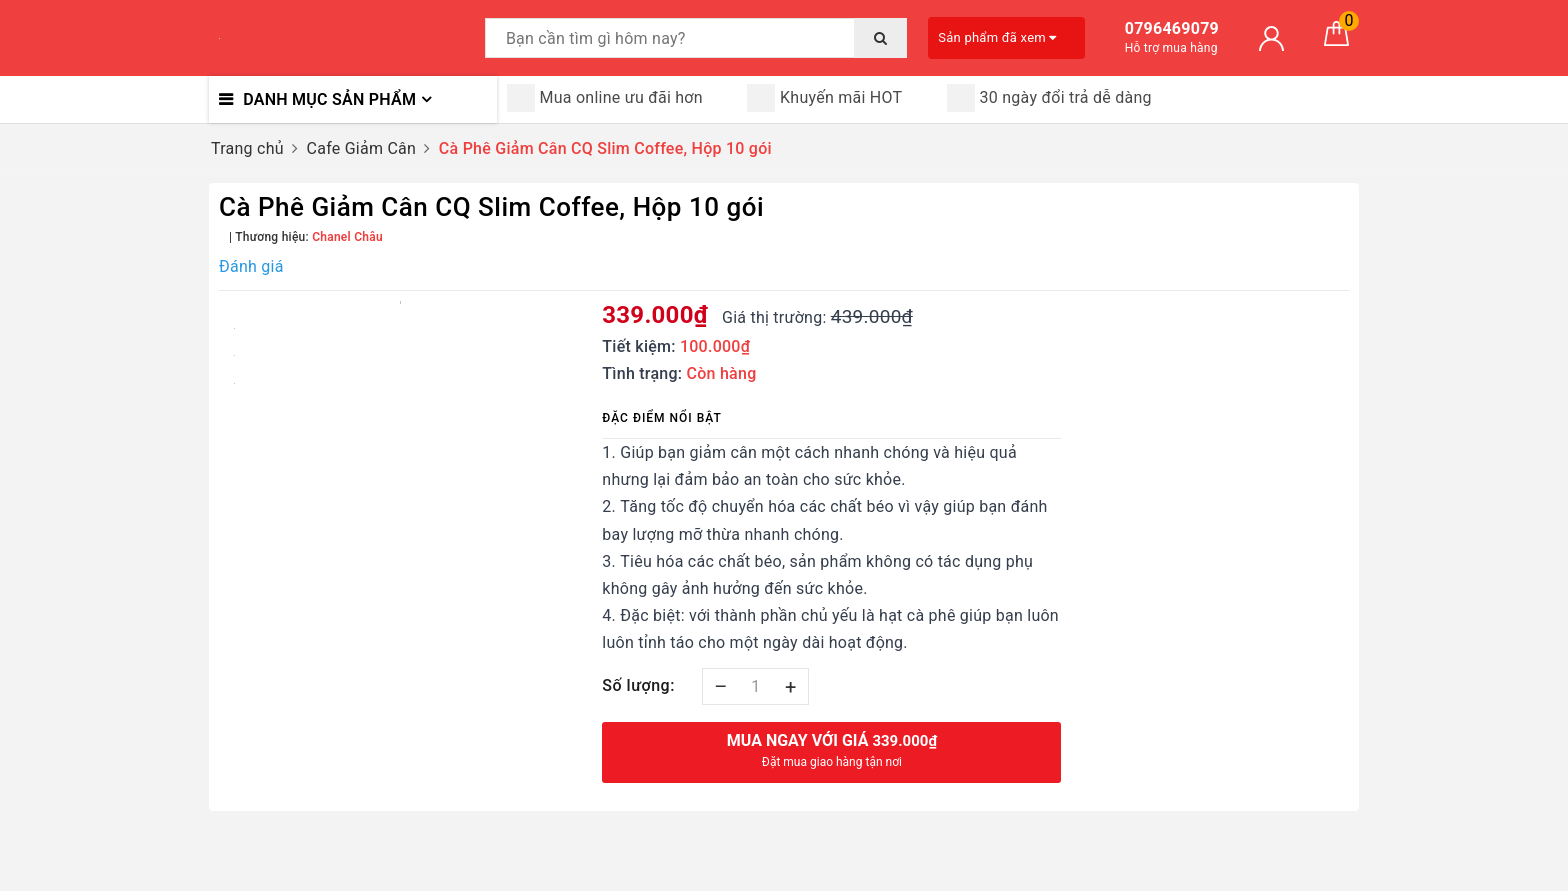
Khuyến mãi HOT (824, 98)
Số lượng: (638, 685)
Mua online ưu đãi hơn (605, 98)
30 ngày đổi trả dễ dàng (1049, 98)
